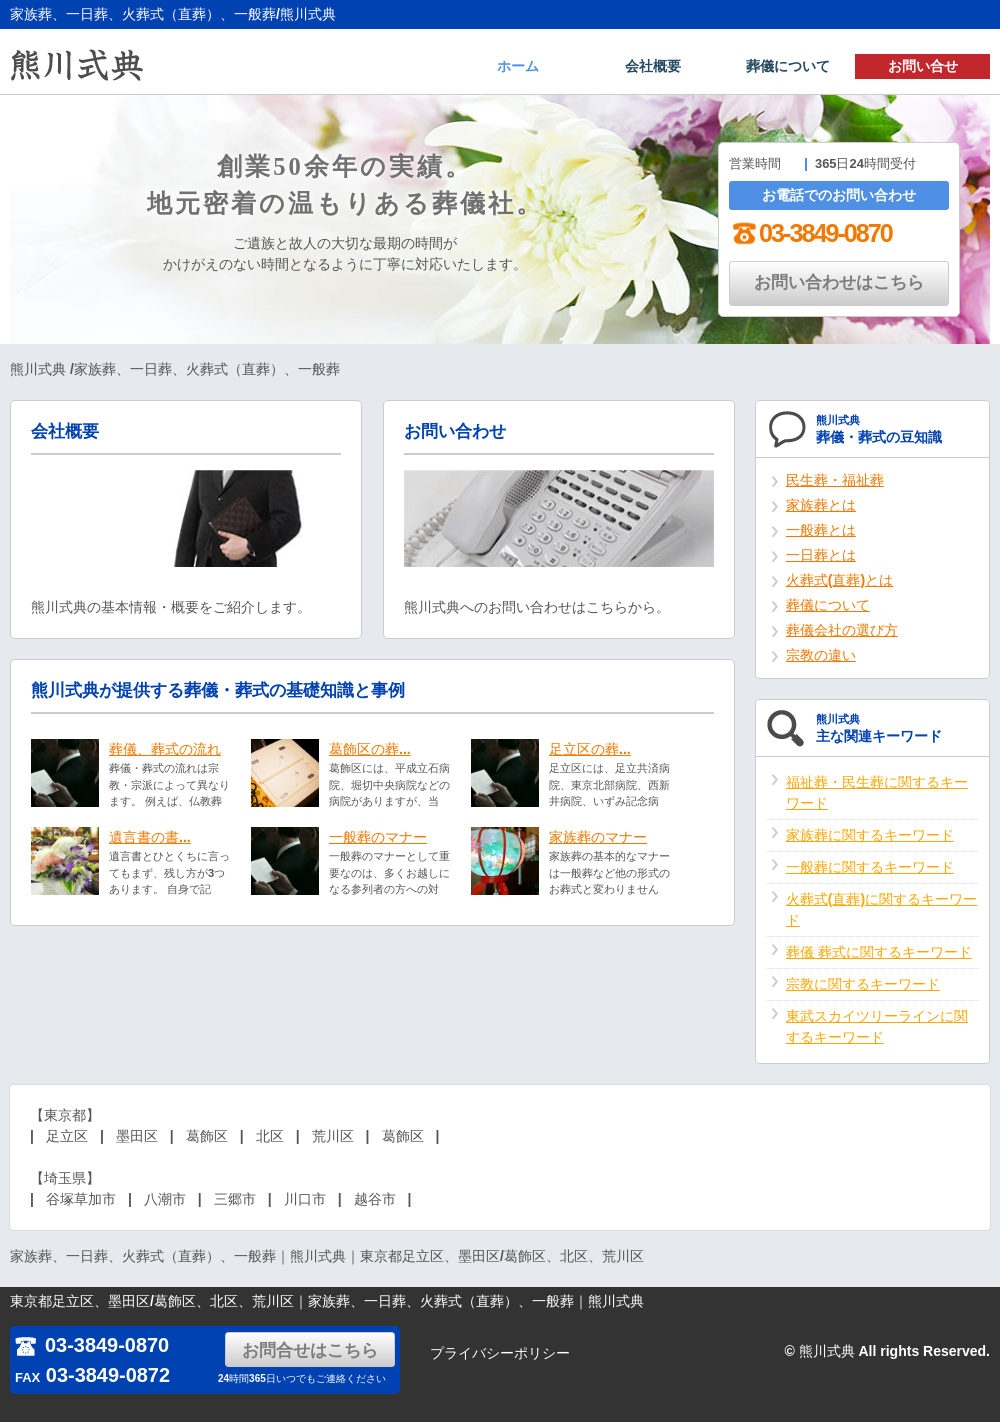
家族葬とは (821, 505)
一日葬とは (821, 555)
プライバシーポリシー (500, 1353)
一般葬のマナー (378, 837)
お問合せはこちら (310, 1350)
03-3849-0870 (810, 233)
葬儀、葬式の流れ (165, 749)
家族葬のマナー (598, 837)
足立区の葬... (590, 749)
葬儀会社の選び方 (842, 630)
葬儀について (788, 66)
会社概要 (653, 66)
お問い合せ (923, 66)
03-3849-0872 (92, 1375)
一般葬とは (821, 530)
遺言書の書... (150, 837)
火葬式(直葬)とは (839, 580)
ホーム (518, 66)
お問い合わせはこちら (839, 282)
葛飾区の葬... (370, 749)
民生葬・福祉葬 (835, 480)
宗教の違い (821, 655)
